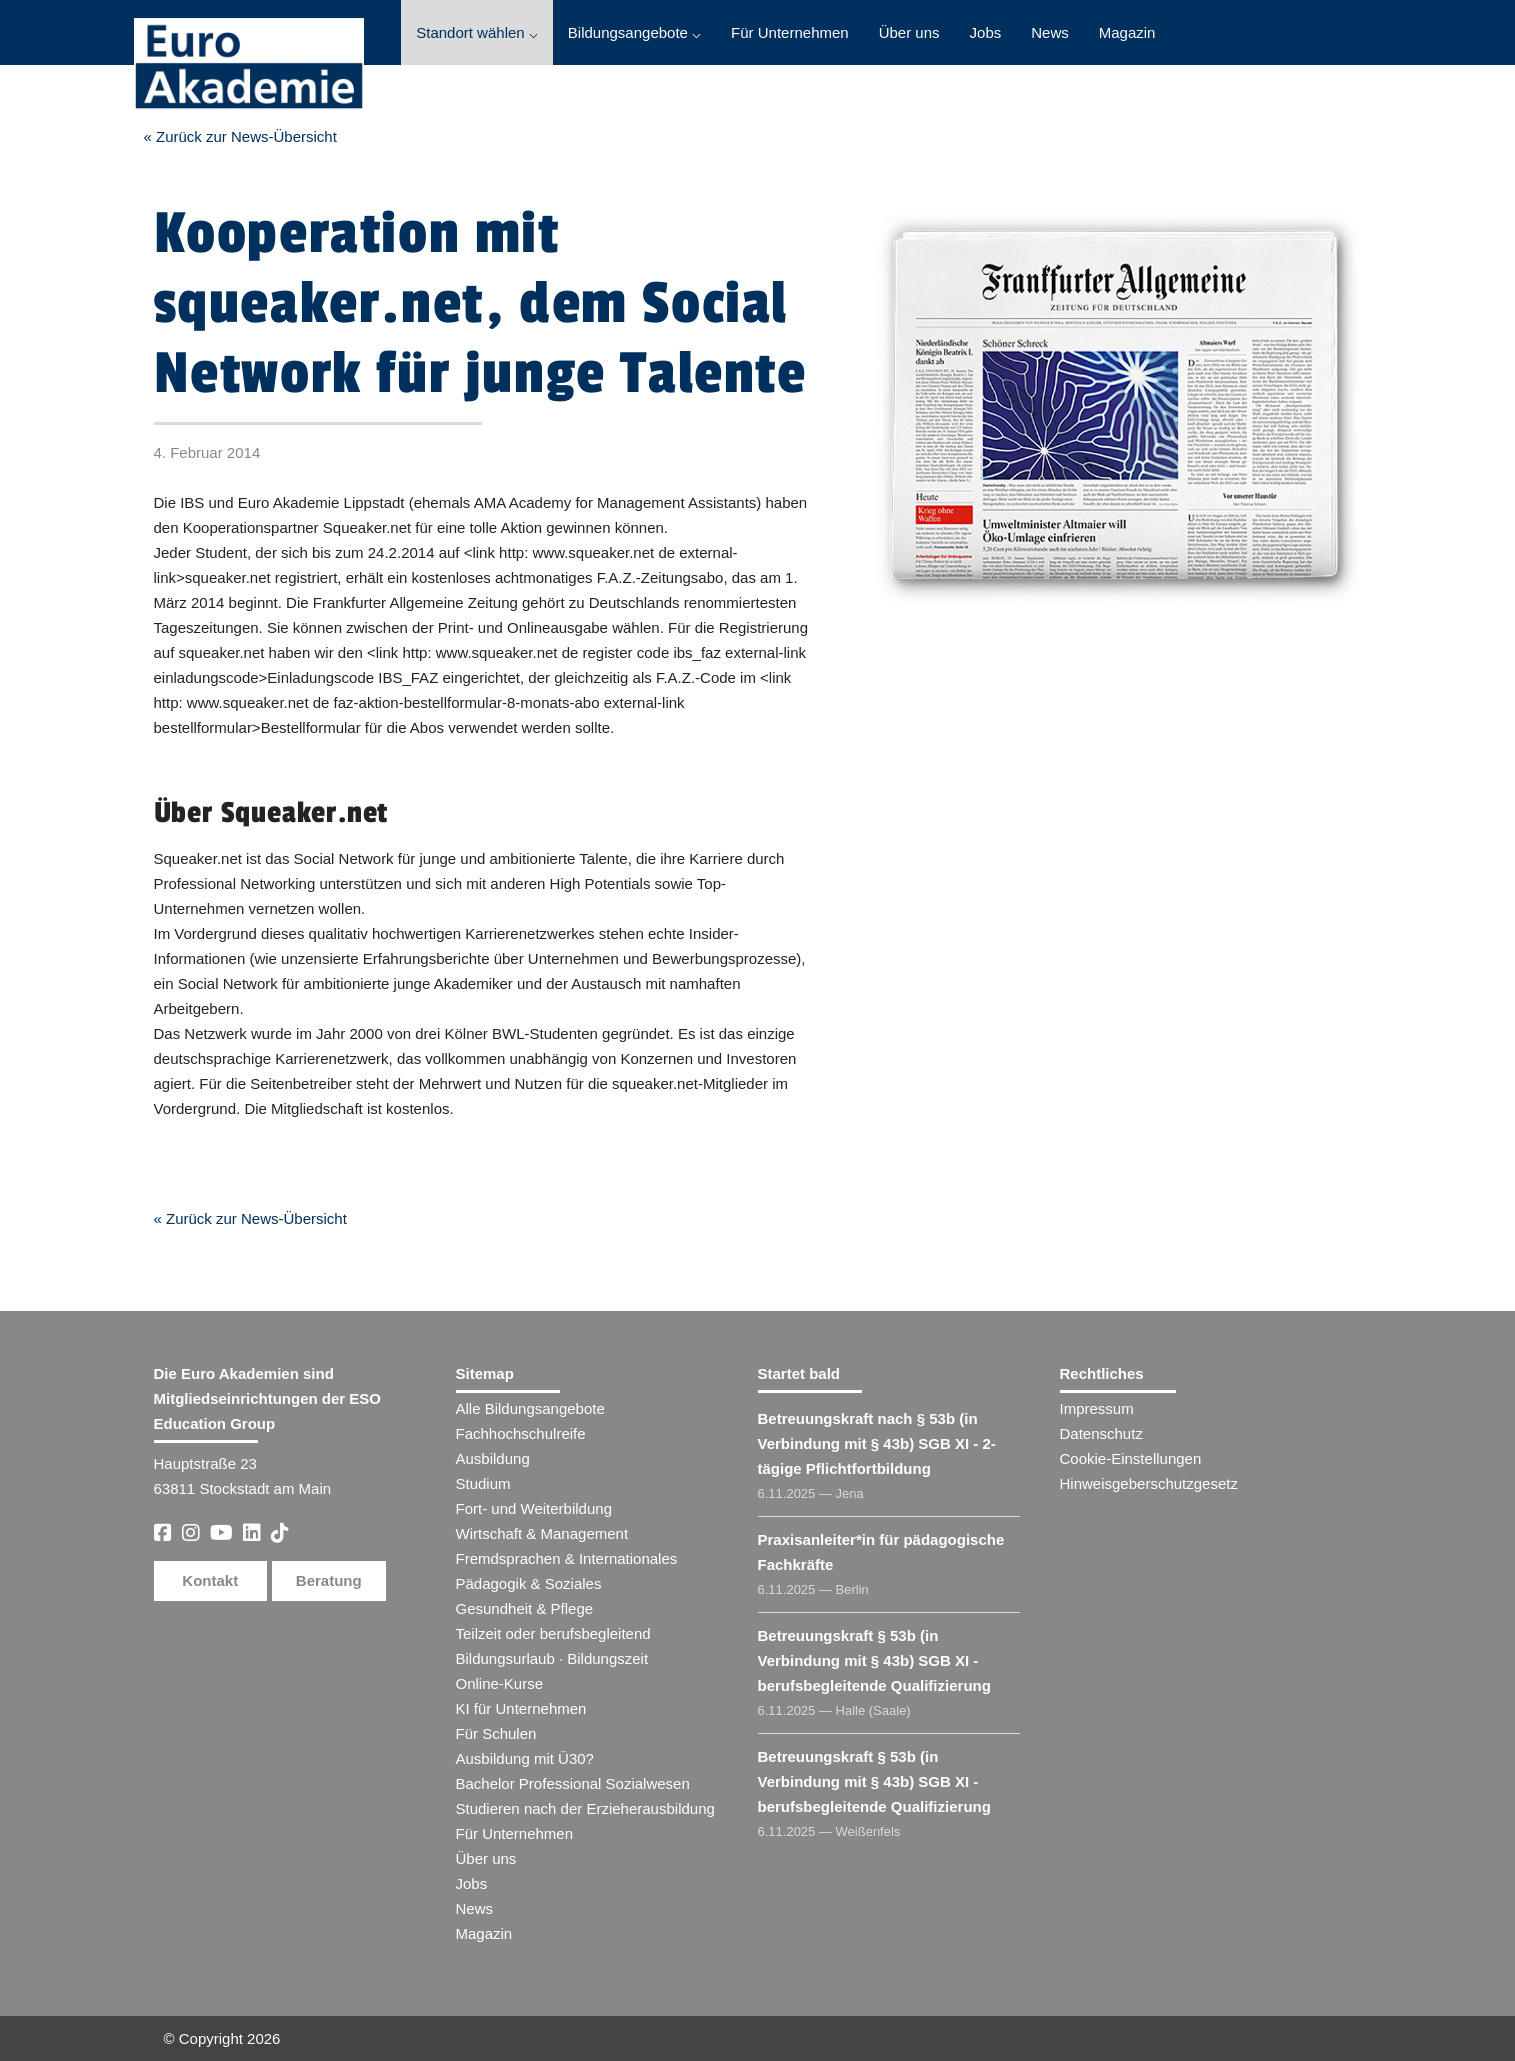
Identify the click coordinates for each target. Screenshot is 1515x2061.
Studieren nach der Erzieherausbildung (585, 1808)
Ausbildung (493, 1458)
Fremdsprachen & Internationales (567, 1558)
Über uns (909, 32)
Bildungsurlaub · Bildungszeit (552, 1658)
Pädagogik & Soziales (529, 1583)
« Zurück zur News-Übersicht (240, 136)
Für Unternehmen (790, 32)
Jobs (986, 32)
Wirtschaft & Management (542, 1533)
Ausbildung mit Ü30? (525, 1758)
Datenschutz (1101, 1433)
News (1050, 32)
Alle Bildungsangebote (530, 1408)
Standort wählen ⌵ (477, 32)
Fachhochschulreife (521, 1433)
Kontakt (210, 1580)
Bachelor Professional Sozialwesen (573, 1783)
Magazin (1127, 32)
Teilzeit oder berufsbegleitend (553, 1633)
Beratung (329, 1580)
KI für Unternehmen (521, 1708)
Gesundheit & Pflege (525, 1608)
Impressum (1097, 1408)
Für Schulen (496, 1733)
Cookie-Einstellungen (1131, 1458)
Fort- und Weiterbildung (534, 1508)
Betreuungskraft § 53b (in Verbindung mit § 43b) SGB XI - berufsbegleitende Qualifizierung (874, 1660)
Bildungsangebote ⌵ (634, 32)
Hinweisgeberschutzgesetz (1149, 1483)
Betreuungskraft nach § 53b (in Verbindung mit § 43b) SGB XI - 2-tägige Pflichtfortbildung (877, 1443)
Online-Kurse (500, 1683)
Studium (483, 1483)
